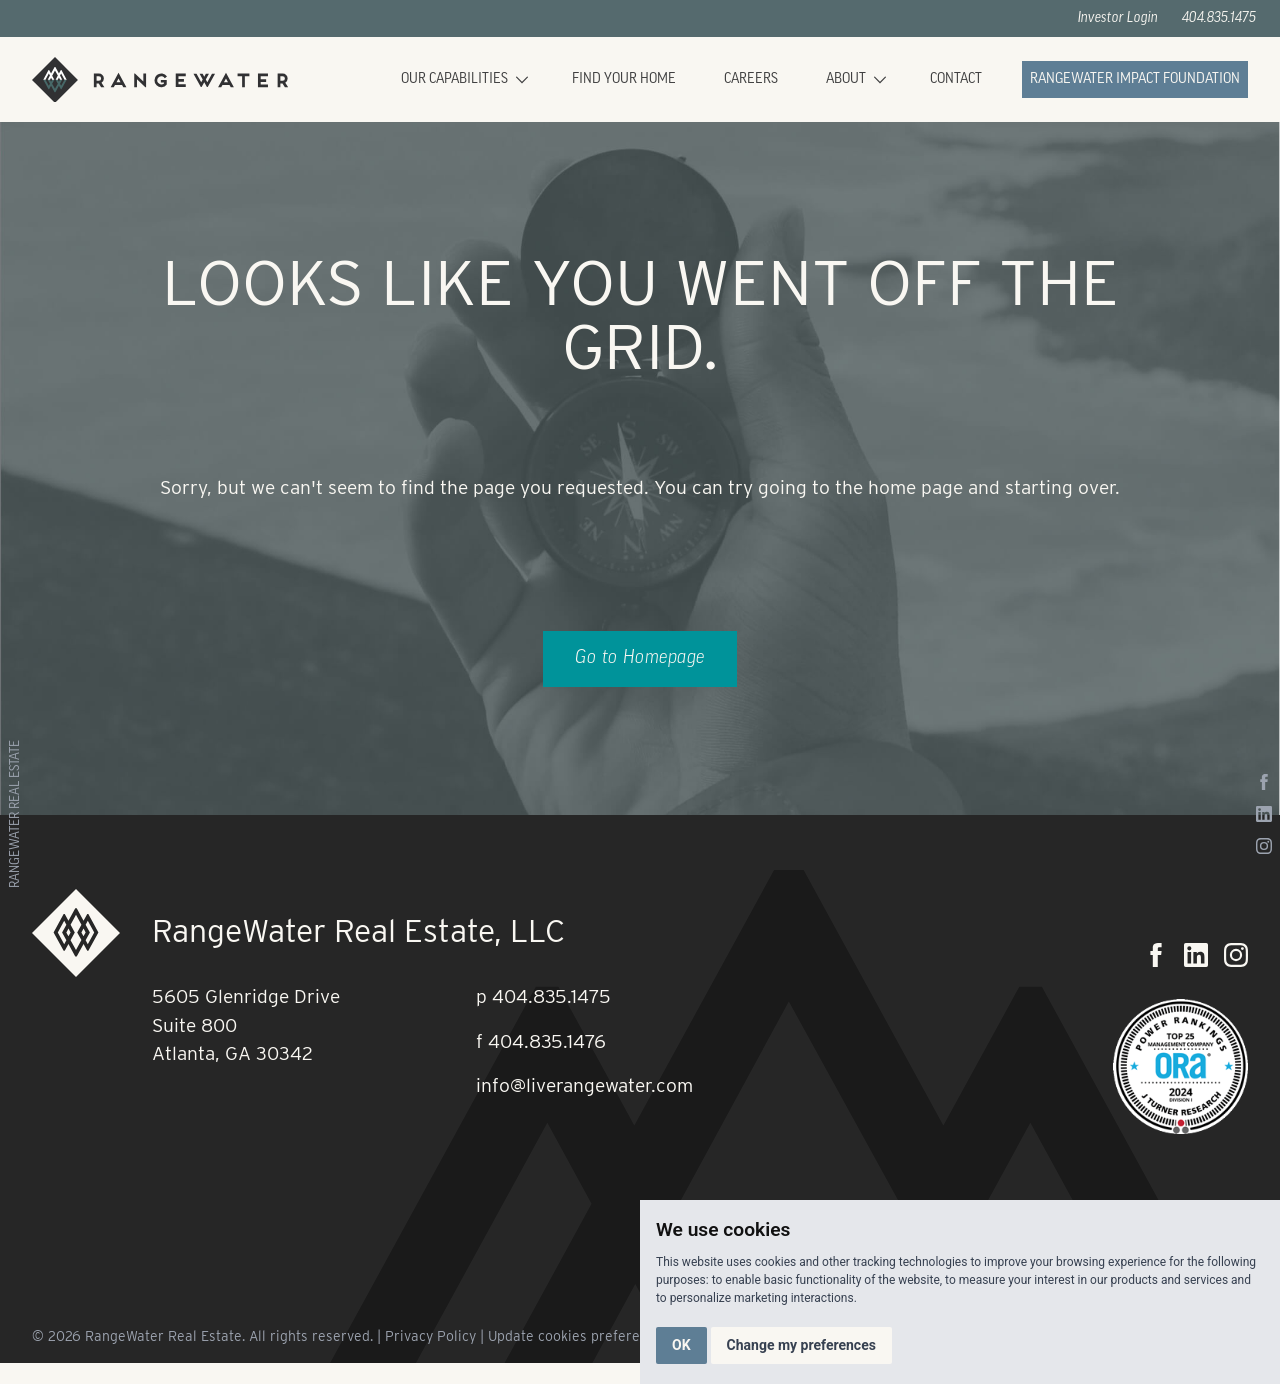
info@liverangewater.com (584, 1085)
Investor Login (1118, 18)
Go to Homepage (640, 658)
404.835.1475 (1219, 18)
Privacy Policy (430, 1336)
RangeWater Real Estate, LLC (358, 930)
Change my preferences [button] (801, 1345)
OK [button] (681, 1345)
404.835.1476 (547, 1041)
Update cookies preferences (579, 1336)
